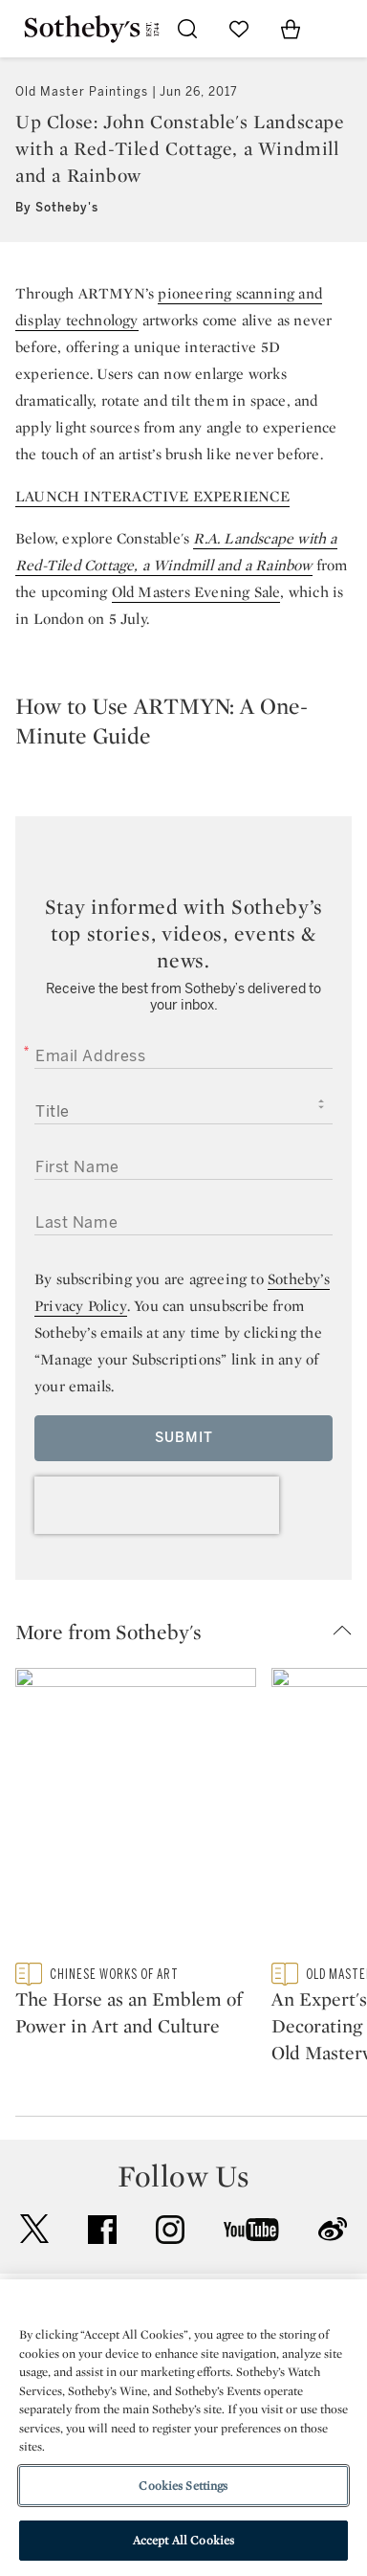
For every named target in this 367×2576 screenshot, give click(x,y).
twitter (34, 2229)
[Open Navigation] (342, 28)
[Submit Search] (187, 28)
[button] (191, 1631)
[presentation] (156, 1505)
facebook (102, 2229)
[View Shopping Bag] (290, 29)
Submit (184, 1438)
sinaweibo (332, 2229)
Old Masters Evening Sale (196, 592)
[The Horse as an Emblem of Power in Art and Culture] (135, 1815)
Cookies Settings (183, 2485)
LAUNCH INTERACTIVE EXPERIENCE (152, 496)
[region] (183, 2427)
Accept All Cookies (183, 2540)
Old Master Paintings (81, 92)
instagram (170, 2229)
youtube (251, 2229)
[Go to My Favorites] (238, 29)
